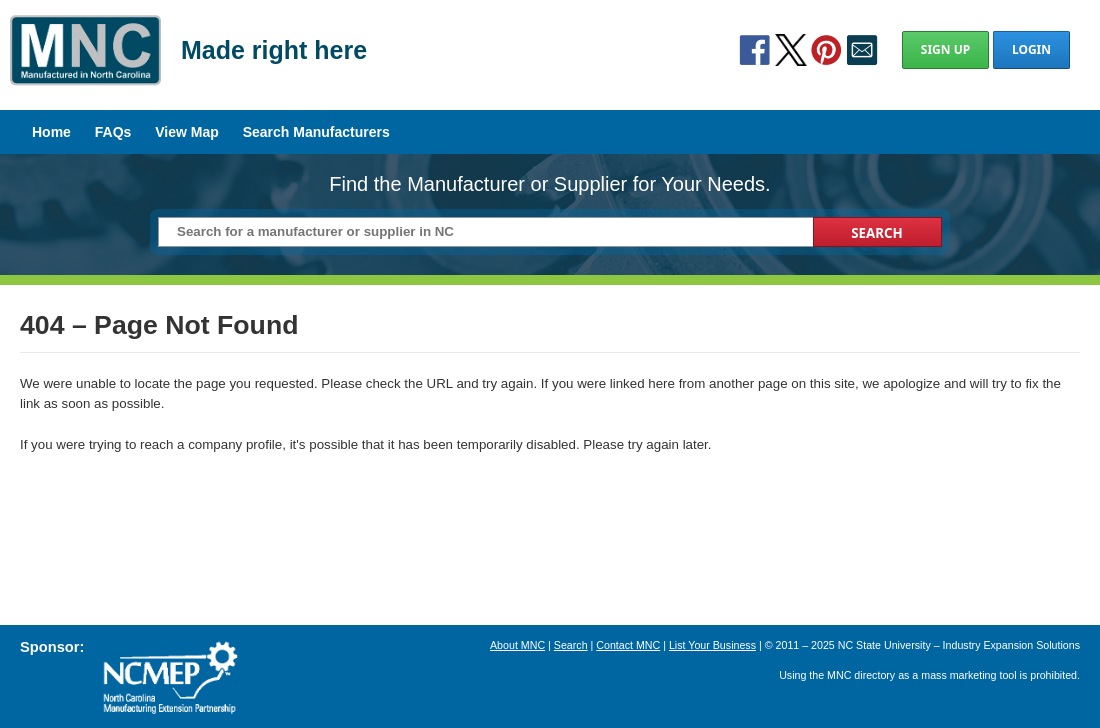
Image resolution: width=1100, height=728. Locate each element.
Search (571, 645)
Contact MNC (628, 645)
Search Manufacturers (316, 132)
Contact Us (862, 50)
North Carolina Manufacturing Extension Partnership (170, 678)
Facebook (755, 50)
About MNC (517, 645)
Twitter (791, 50)
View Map (187, 132)
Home (51, 132)
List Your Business (712, 645)
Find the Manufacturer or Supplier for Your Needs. (549, 184)
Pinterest (826, 50)
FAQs (113, 132)
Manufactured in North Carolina (85, 64)
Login (1031, 49)
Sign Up (945, 49)
